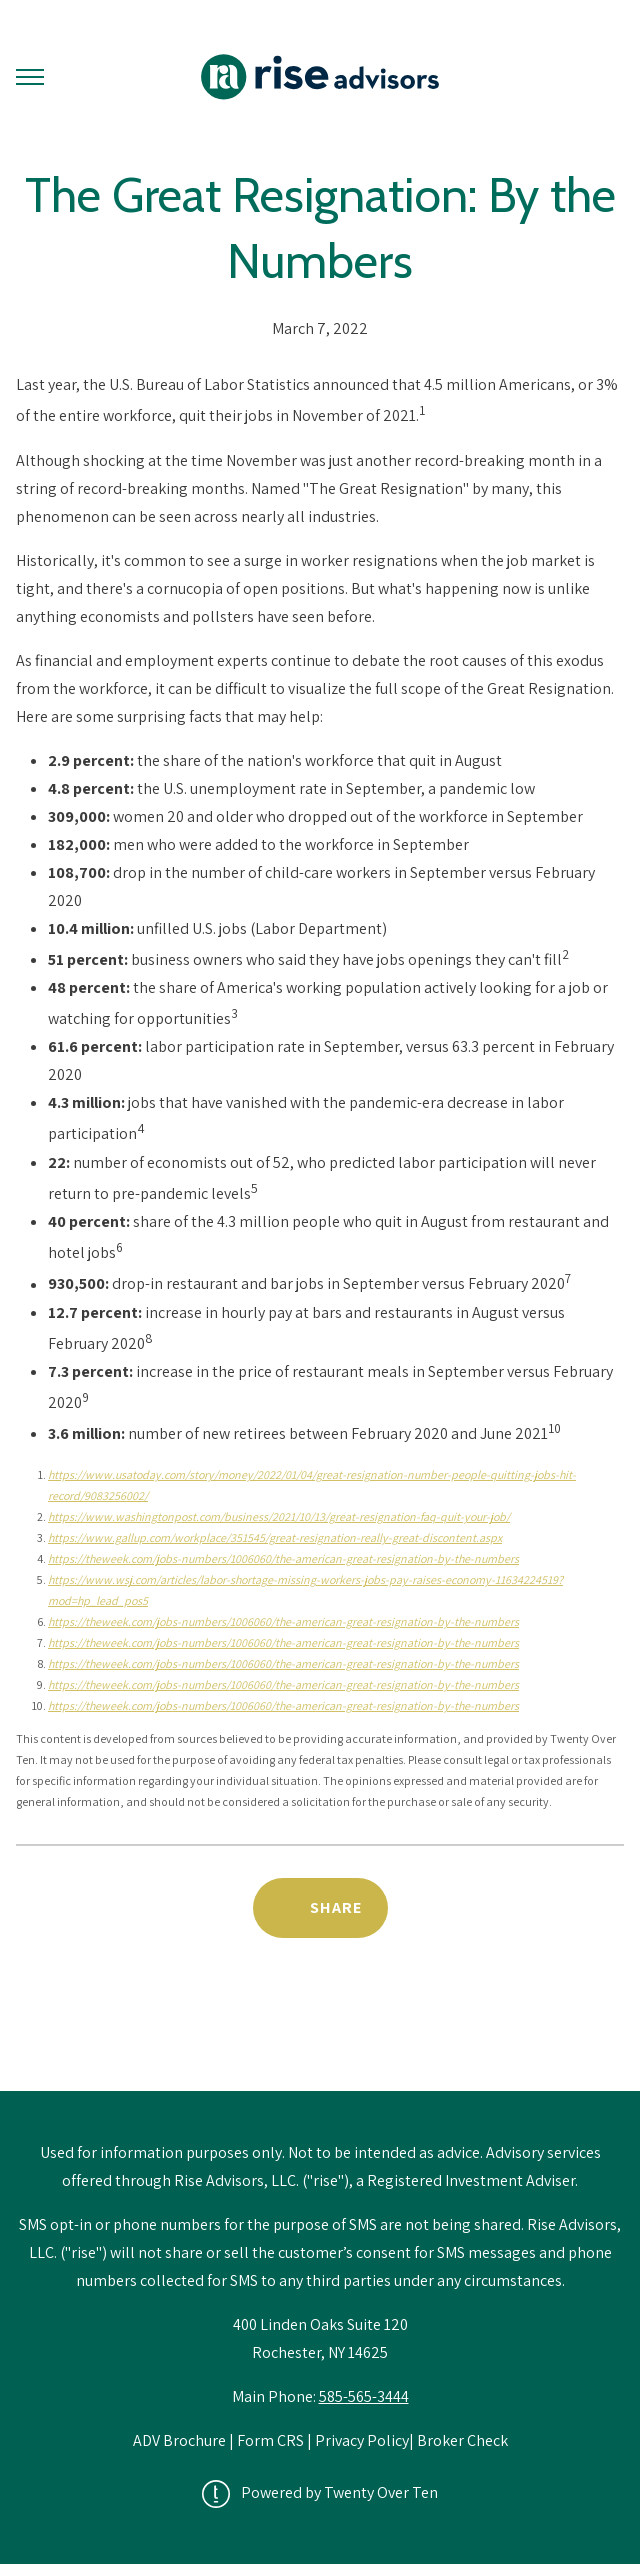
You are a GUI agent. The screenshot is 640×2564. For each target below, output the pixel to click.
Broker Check (462, 2440)
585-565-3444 (364, 2396)
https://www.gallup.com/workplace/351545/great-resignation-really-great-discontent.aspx (275, 1537)
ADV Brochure (181, 2440)
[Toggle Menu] (30, 77)
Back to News (320, 2039)
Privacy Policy (362, 2440)
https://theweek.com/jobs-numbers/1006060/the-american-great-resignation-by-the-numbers (283, 1558)
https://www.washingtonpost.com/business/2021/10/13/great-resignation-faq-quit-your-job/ (279, 1516)
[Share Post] (320, 1908)
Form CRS (270, 2440)
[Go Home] (320, 77)
